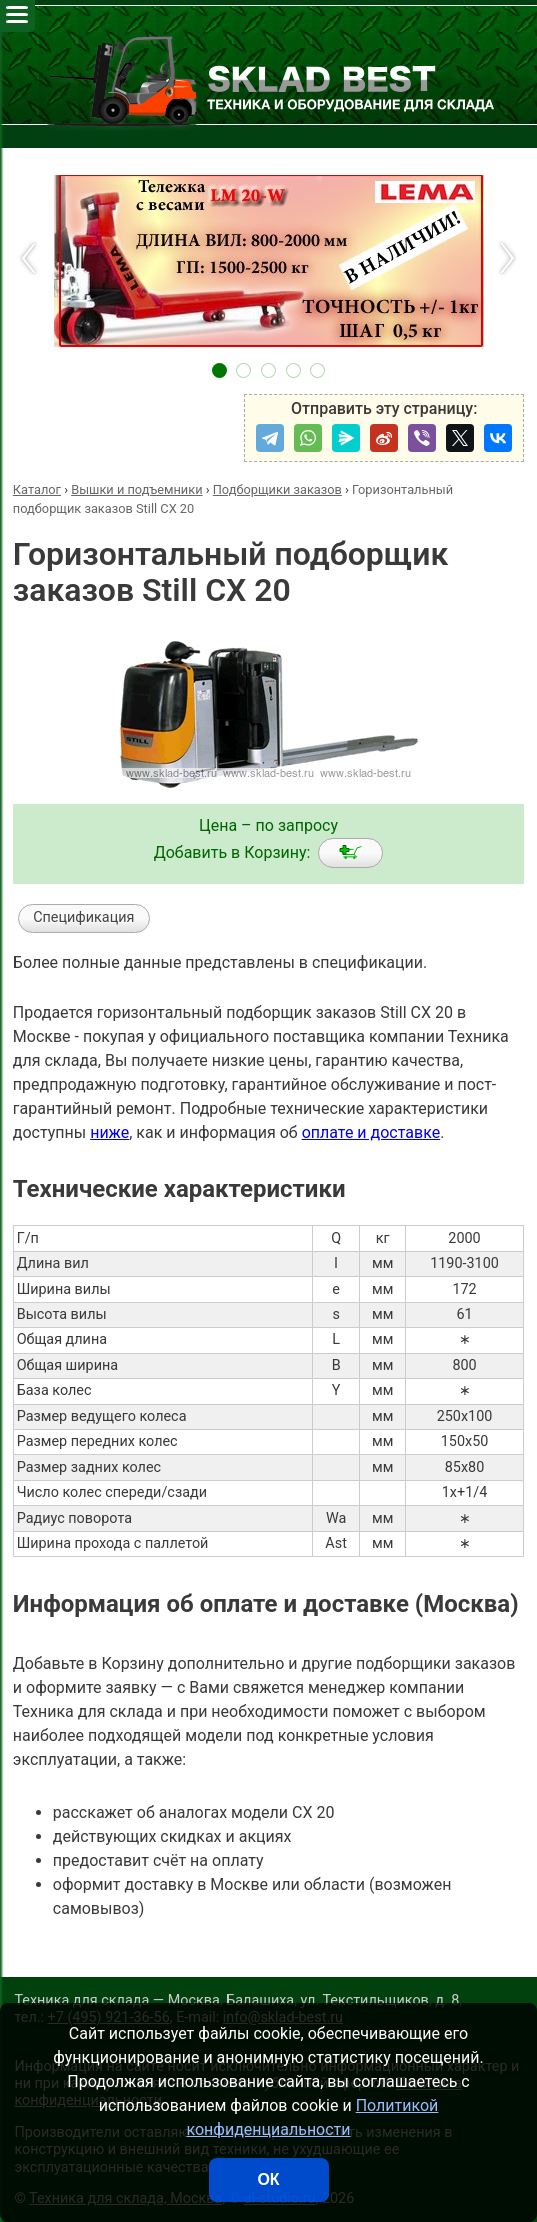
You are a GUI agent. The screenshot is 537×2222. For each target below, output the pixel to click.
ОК (268, 2179)
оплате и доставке (371, 1132)
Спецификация (83, 917)
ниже (109, 1132)
